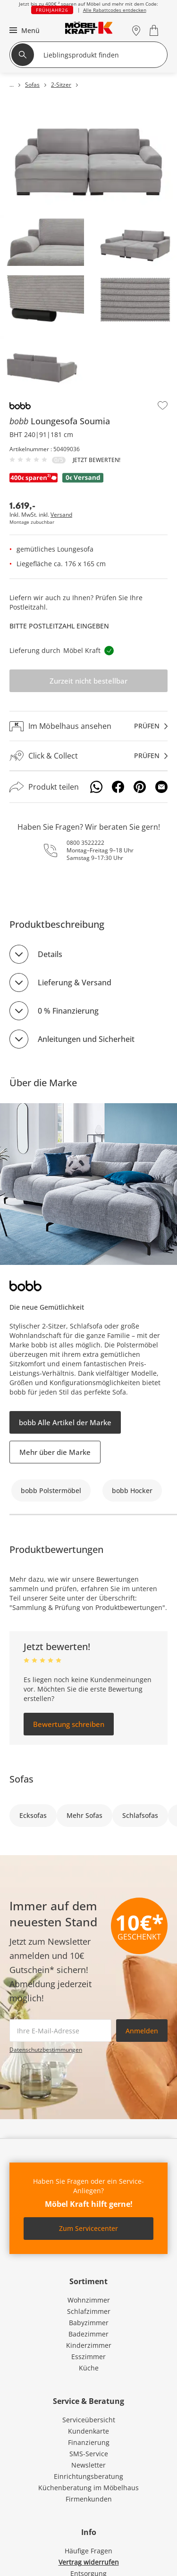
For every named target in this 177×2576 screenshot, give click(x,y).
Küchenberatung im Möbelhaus (88, 2487)
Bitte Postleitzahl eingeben (59, 625)
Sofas (21, 1779)
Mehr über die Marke (55, 1452)
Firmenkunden (89, 2498)
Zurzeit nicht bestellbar (88, 680)
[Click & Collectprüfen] (88, 756)
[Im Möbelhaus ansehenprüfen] (88, 726)
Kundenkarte (88, 2431)
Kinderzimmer (88, 2345)
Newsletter (88, 2464)
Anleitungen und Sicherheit (86, 1039)
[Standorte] (136, 30)
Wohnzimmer (88, 2299)
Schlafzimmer (88, 2311)
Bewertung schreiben (68, 1724)
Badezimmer (88, 2333)
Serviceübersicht (88, 2419)
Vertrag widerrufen (89, 2562)
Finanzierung (89, 2442)
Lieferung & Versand (74, 982)
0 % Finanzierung (68, 1011)
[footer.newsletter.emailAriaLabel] (60, 2030)
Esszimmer (88, 2356)
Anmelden (142, 2030)
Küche (89, 2367)
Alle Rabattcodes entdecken (114, 10)
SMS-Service (88, 2453)
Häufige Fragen (88, 2550)
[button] (23, 30)
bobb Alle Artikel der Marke (65, 1422)
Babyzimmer (89, 2322)
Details (50, 954)
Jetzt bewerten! (96, 460)
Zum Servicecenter (88, 2228)
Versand (61, 515)
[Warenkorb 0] (155, 30)
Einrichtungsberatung (88, 2476)
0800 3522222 (85, 843)
